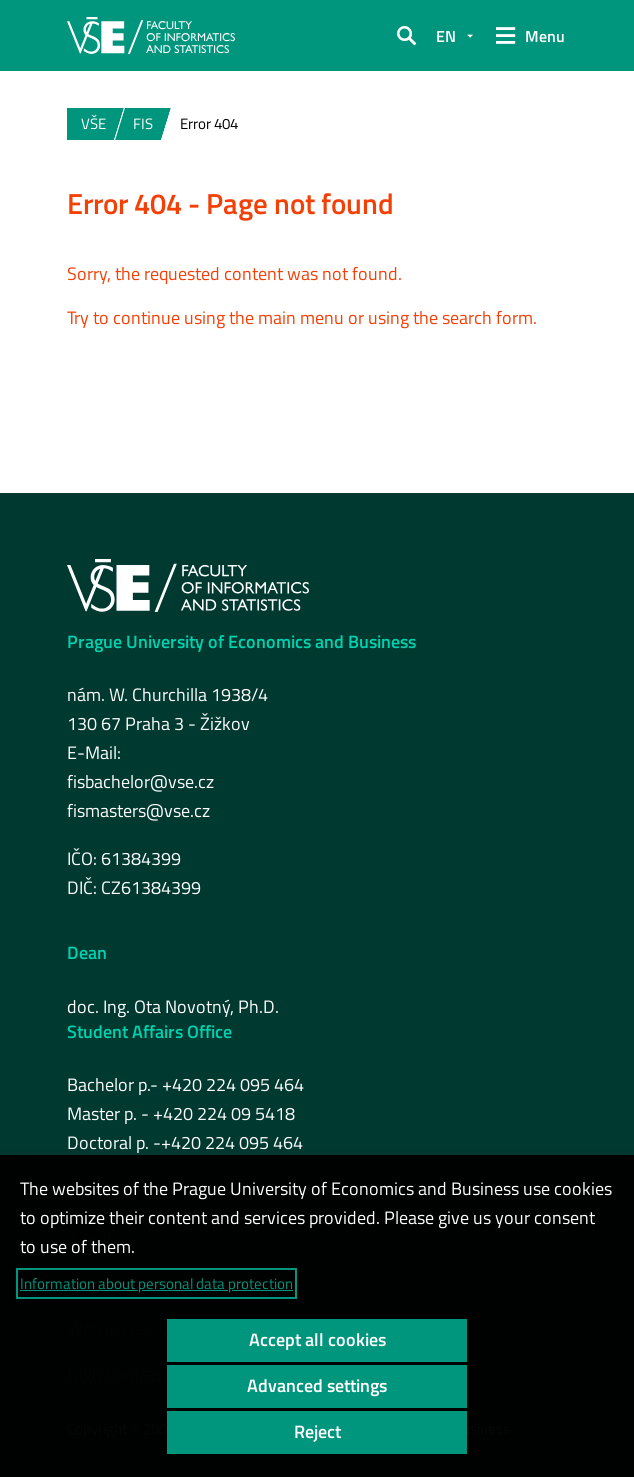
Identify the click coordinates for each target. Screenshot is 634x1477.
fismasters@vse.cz (138, 810)
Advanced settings (317, 1385)
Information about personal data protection (156, 1283)
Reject (317, 1431)
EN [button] (446, 36)
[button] (406, 36)
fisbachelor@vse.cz (140, 781)
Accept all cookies (317, 1339)
